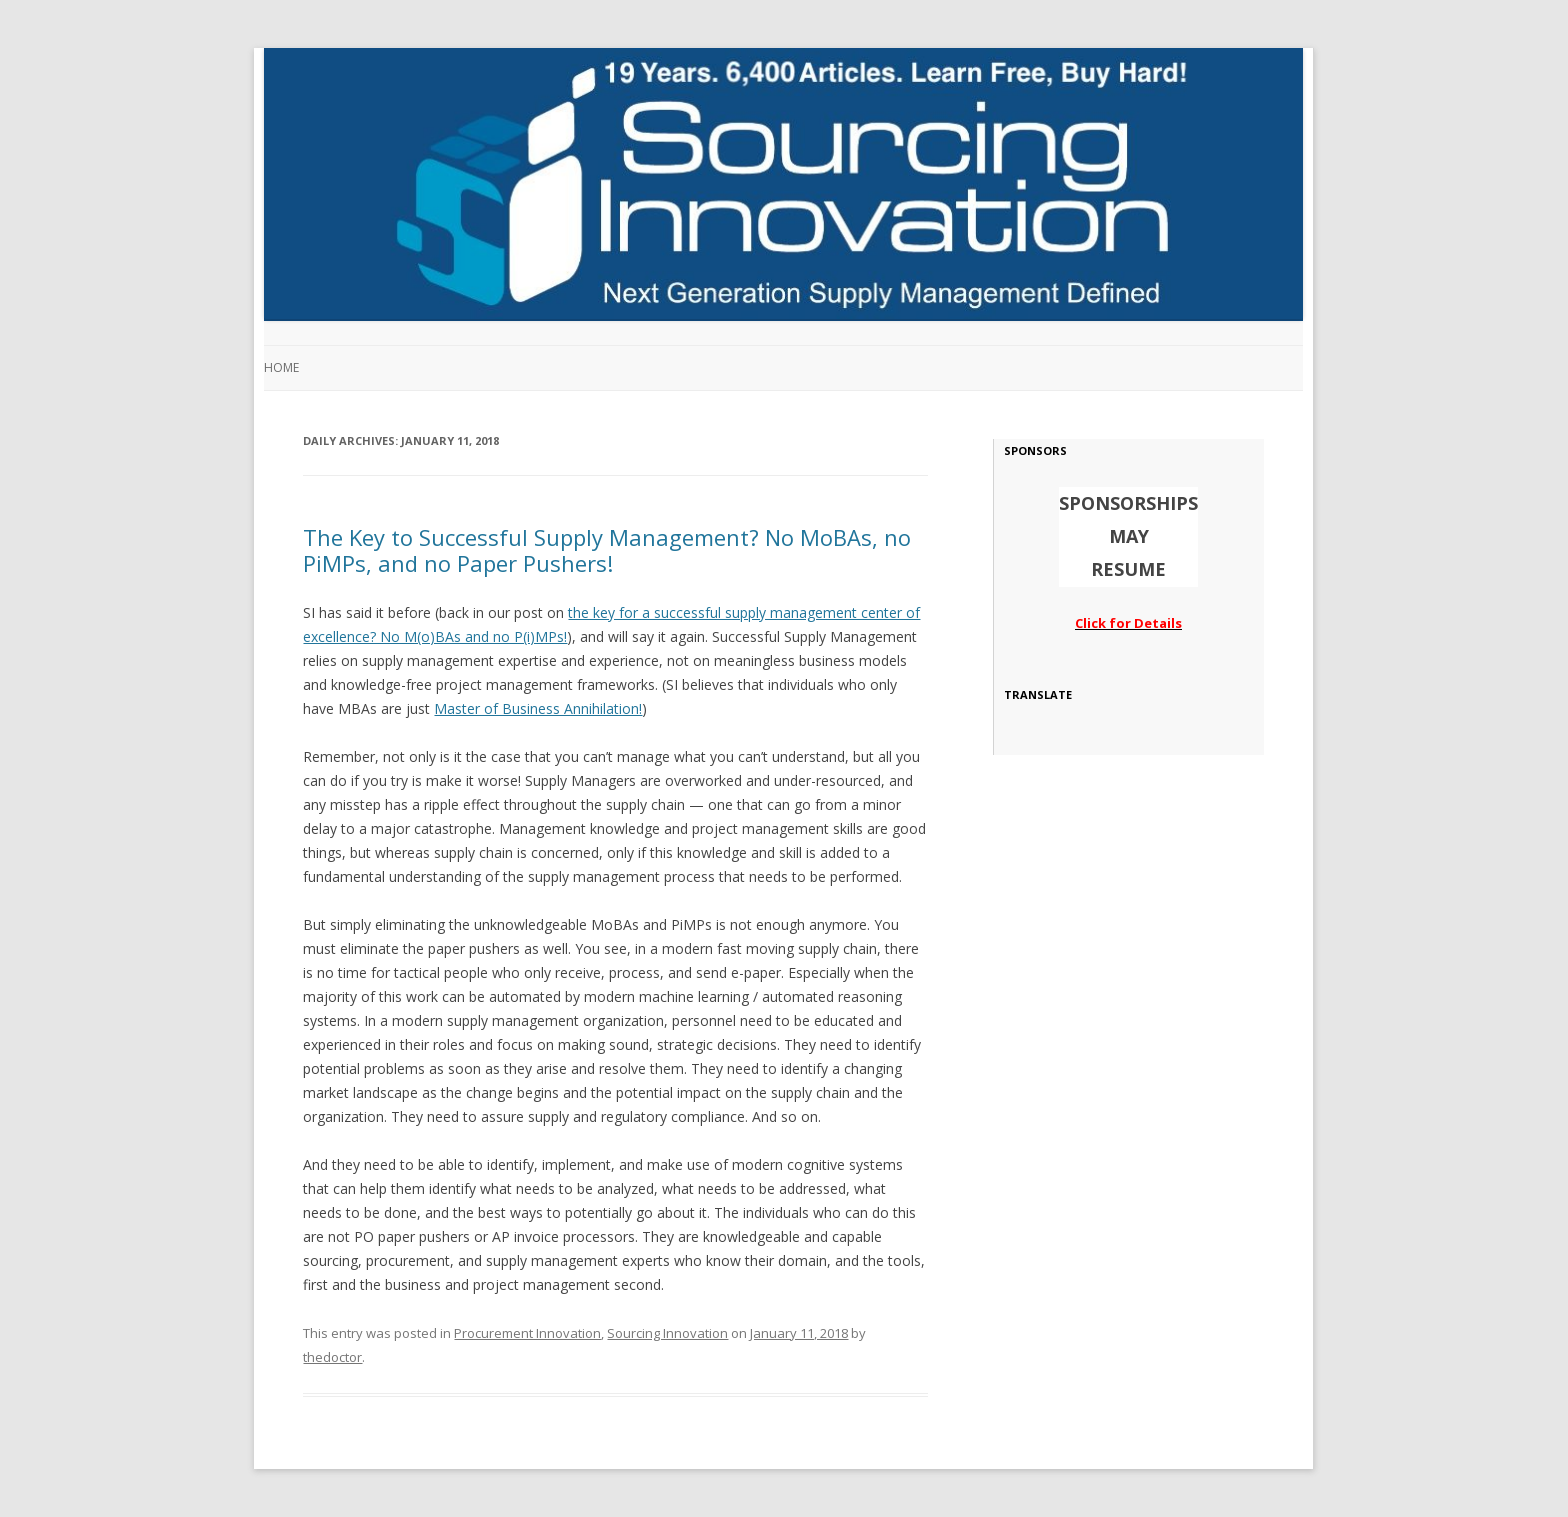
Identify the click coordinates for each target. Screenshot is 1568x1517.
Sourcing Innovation (667, 1333)
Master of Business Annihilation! (538, 708)
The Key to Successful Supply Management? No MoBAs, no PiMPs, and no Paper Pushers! (607, 550)
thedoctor (332, 1357)
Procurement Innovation (527, 1333)
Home (281, 367)
